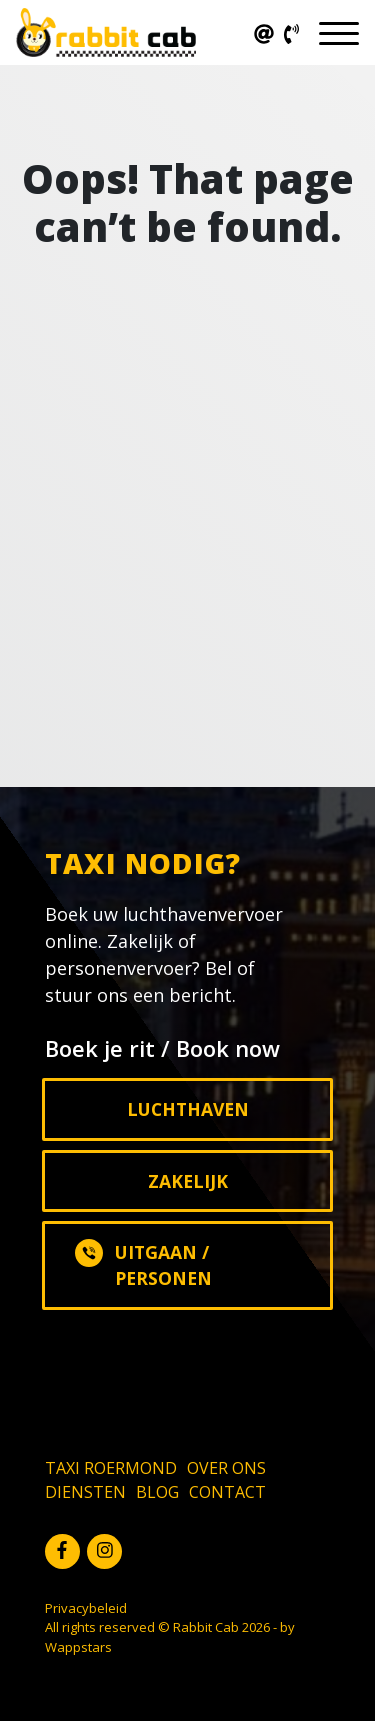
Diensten (85, 1492)
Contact (227, 1492)
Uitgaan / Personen (143, 1264)
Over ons (226, 1468)
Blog (157, 1492)
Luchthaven (188, 1109)
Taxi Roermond (111, 1468)
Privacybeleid (86, 1608)
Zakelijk (188, 1181)
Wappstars (78, 1647)
